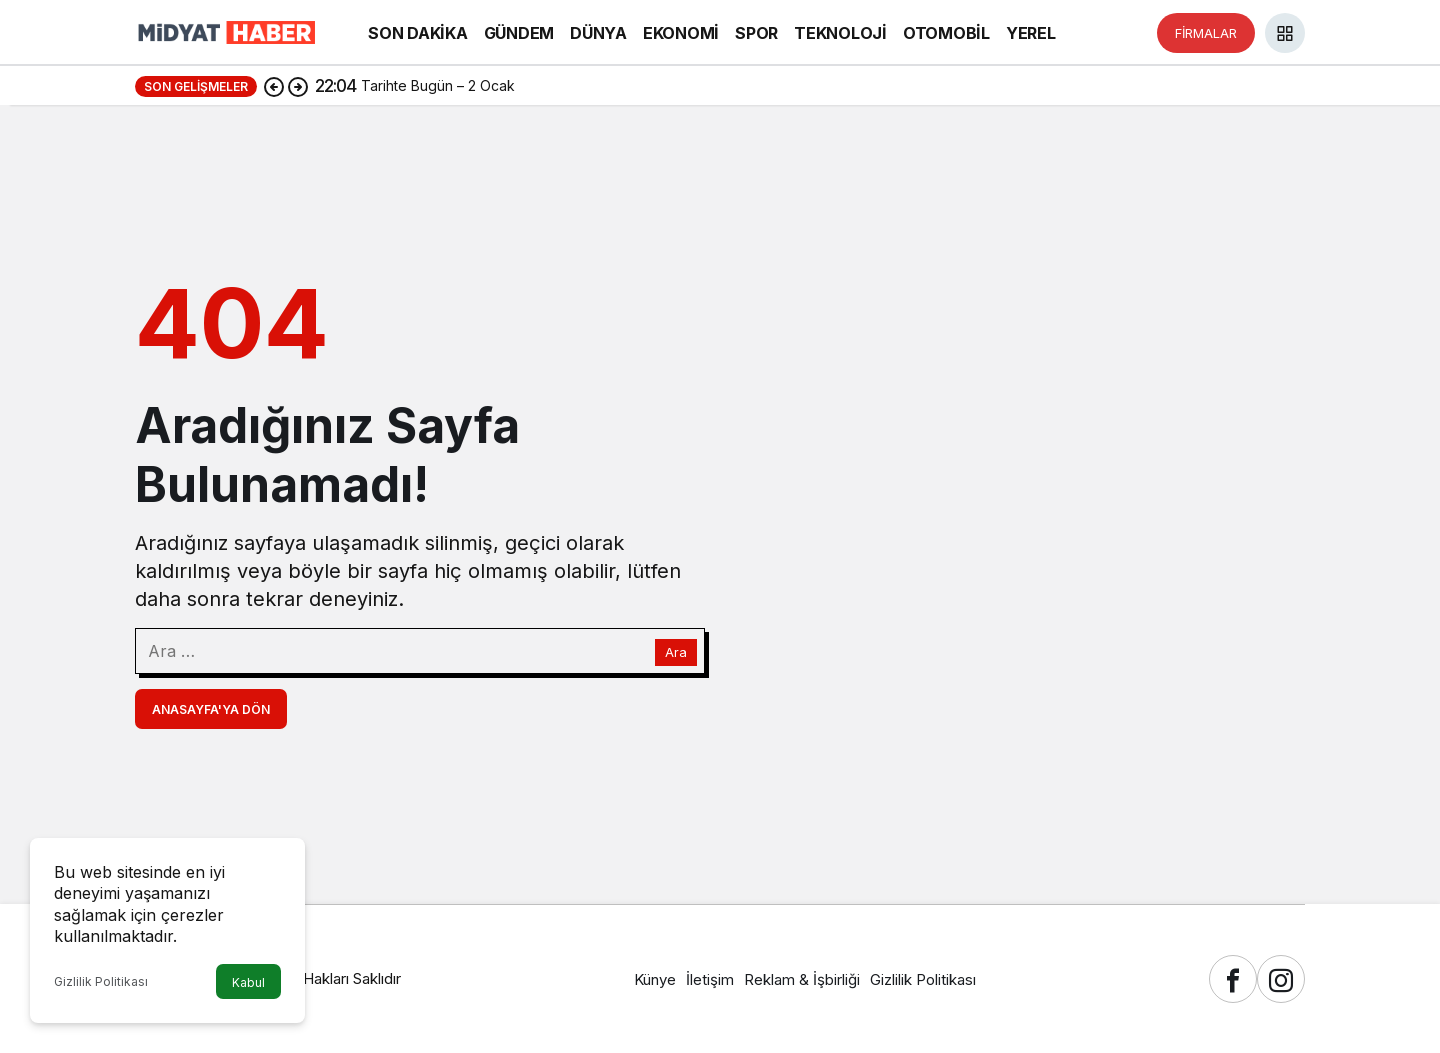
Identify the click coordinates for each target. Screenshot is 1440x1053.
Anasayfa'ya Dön (211, 709)
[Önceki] (274, 86)
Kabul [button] (248, 982)
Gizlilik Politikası (101, 981)
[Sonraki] (298, 86)
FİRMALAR (1206, 33)
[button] (1285, 33)
